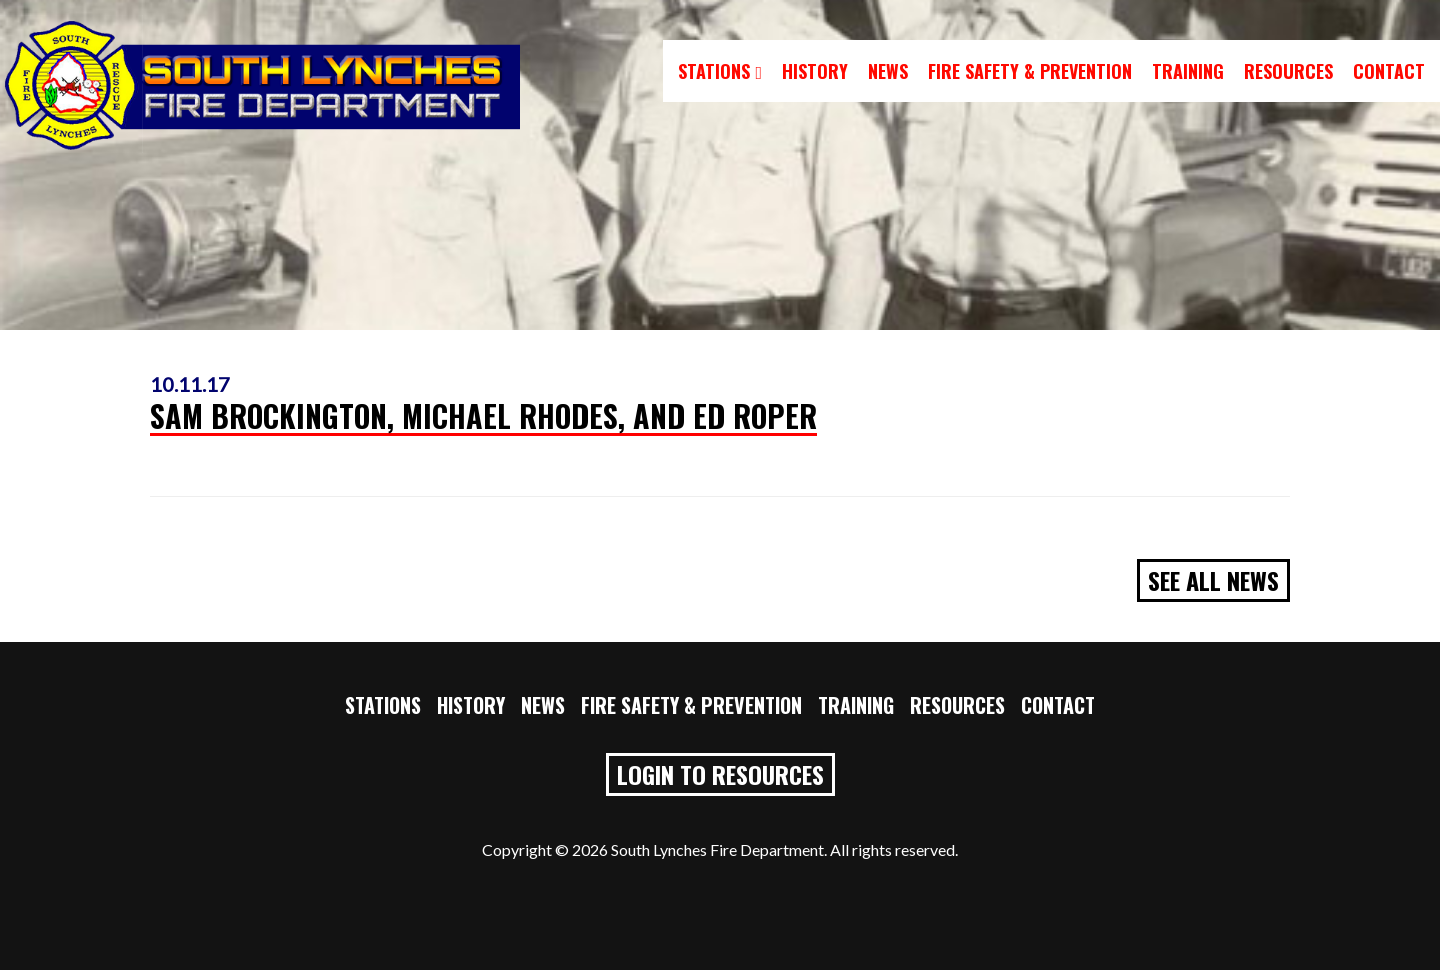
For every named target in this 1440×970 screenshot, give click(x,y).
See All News (1213, 580)
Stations (720, 71)
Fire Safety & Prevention (1030, 71)
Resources (1288, 71)
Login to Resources (720, 774)
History (815, 71)
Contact (1389, 71)
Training (1188, 71)
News (888, 71)
